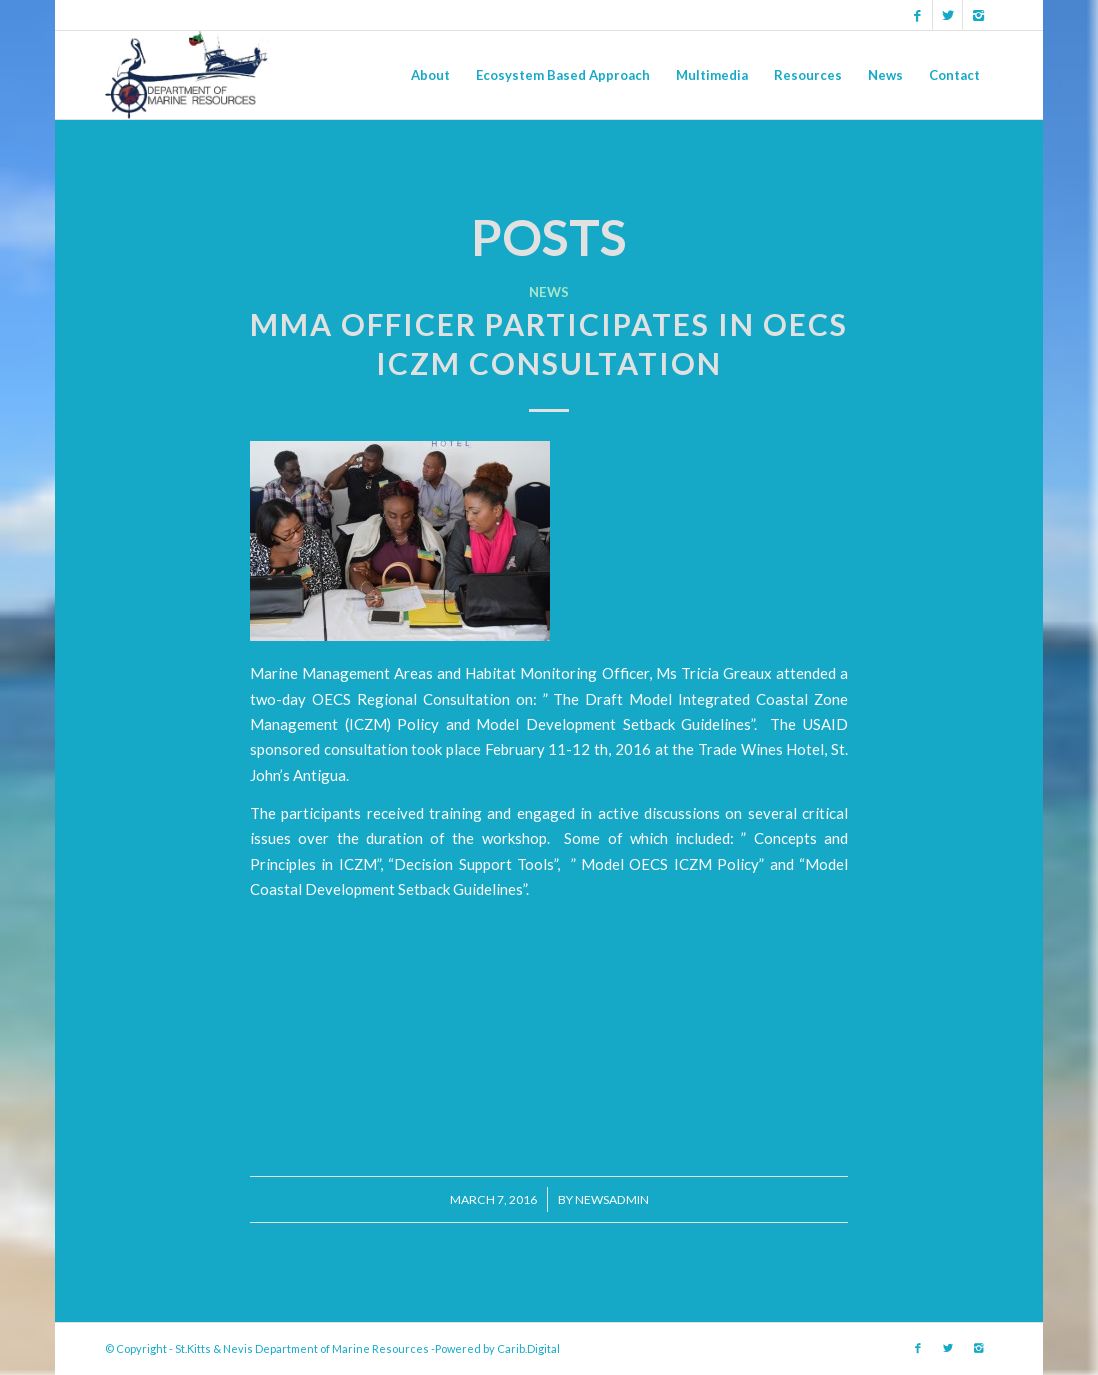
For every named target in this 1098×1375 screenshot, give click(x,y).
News (549, 292)
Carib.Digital (528, 1348)
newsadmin (612, 1199)
